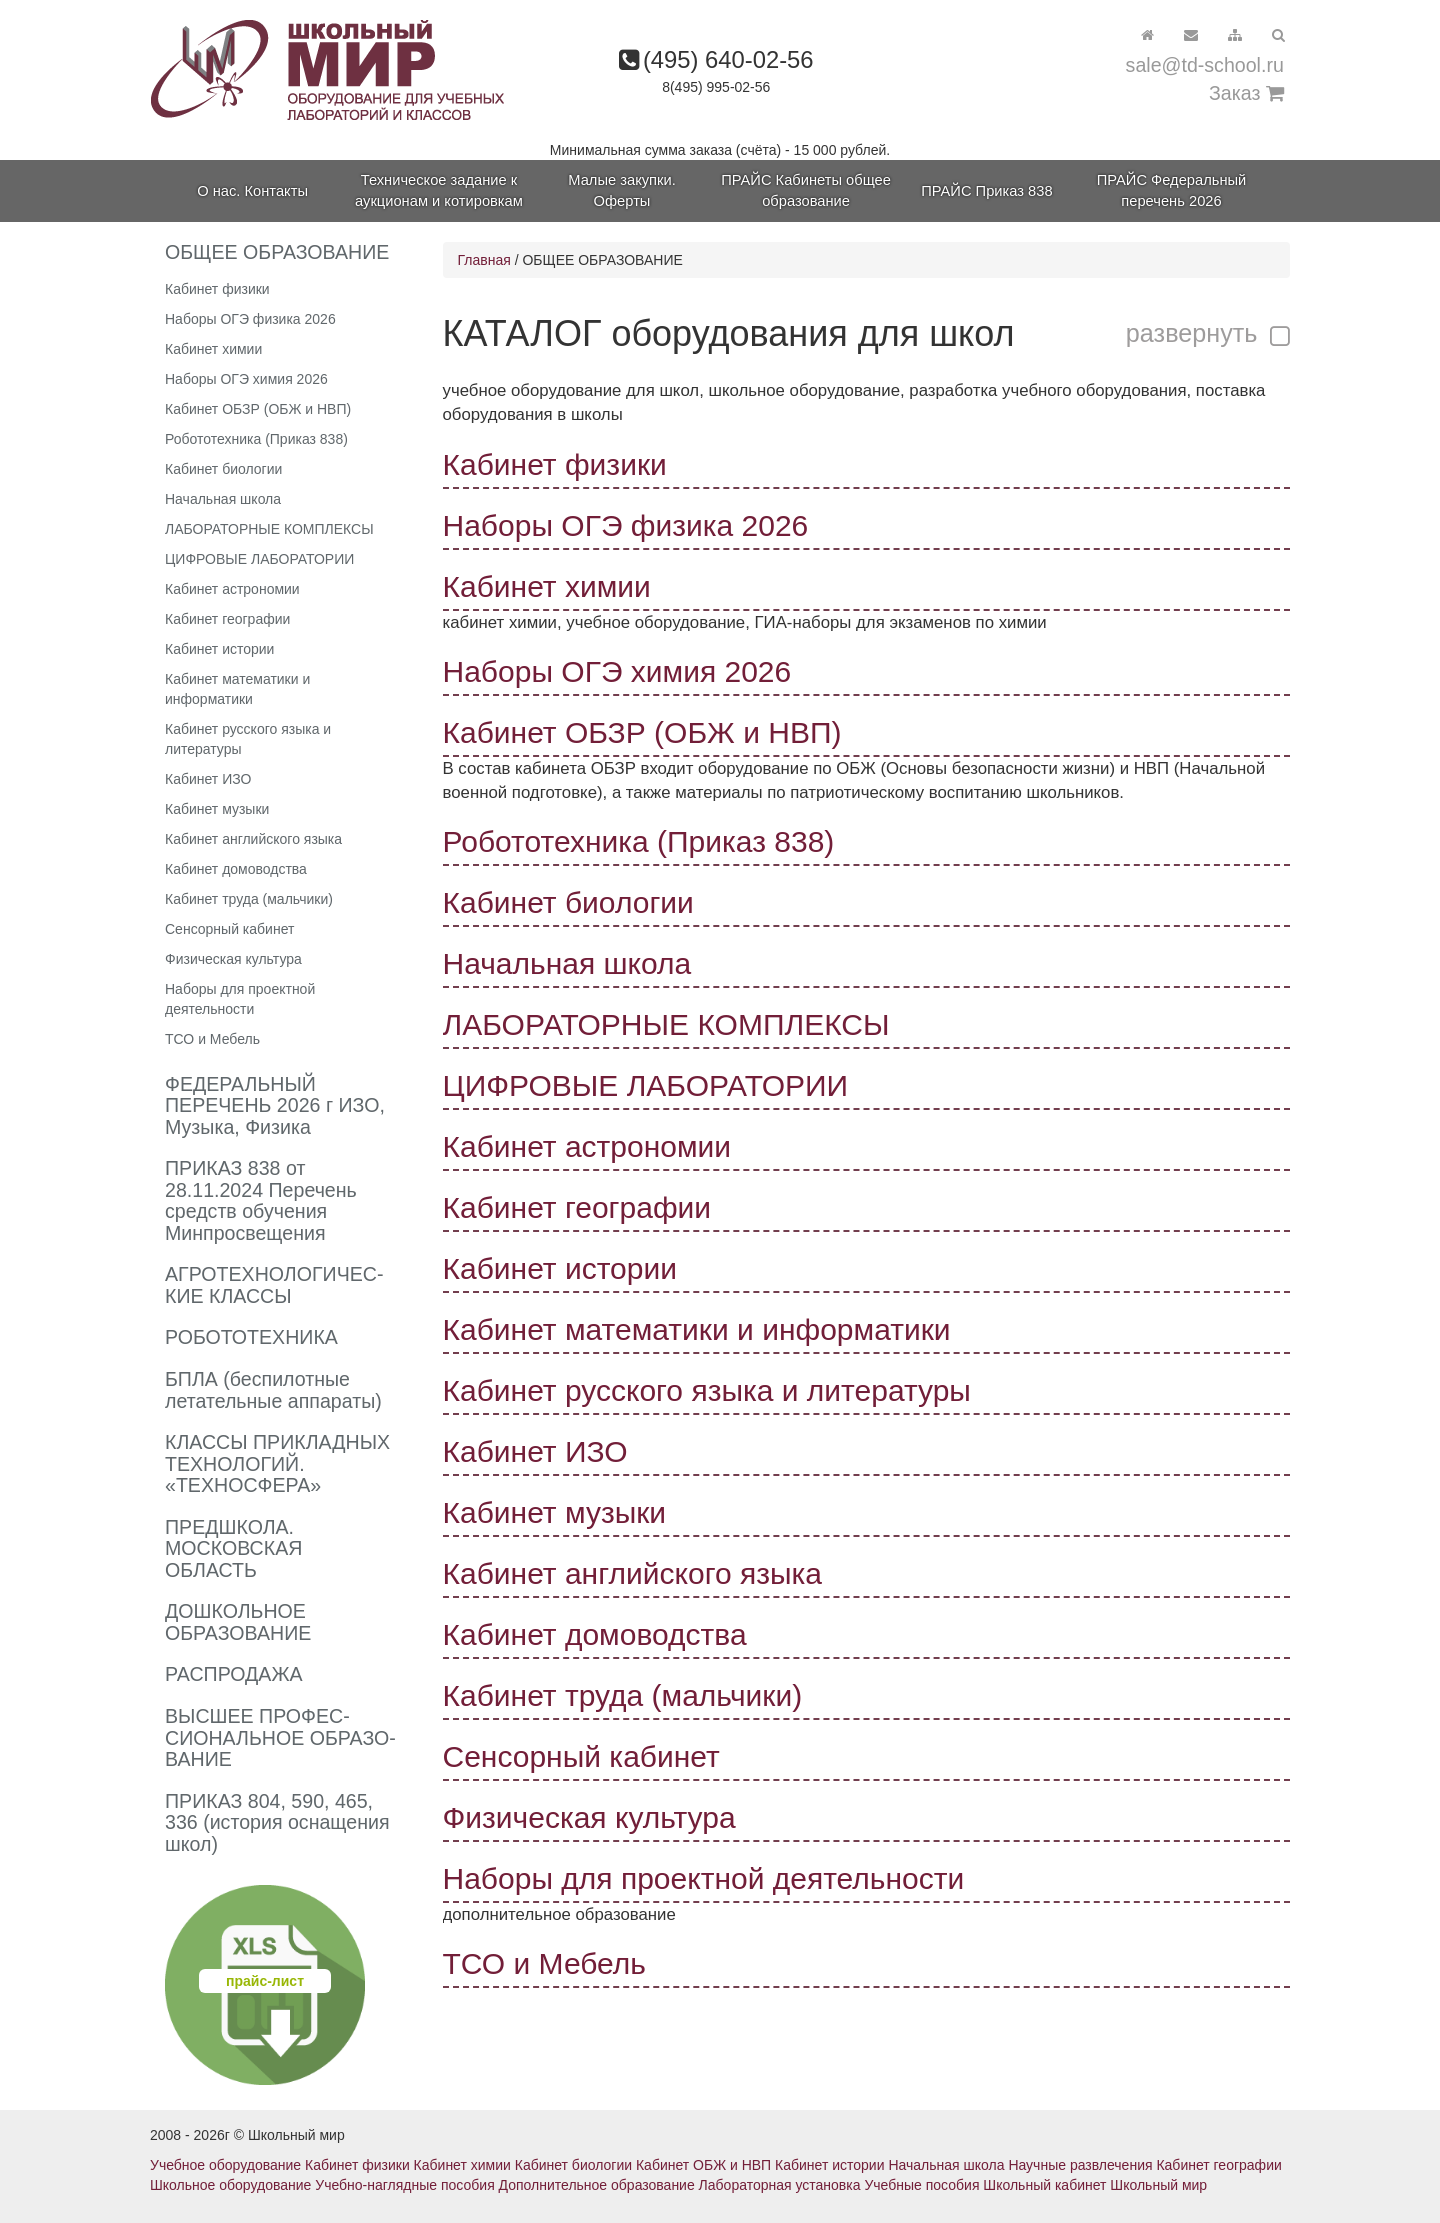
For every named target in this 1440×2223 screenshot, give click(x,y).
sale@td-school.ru (1205, 65)
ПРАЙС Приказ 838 (986, 191)
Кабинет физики (217, 289)
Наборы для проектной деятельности (240, 999)
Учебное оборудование (225, 2165)
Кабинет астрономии (232, 589)
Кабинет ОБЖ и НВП (703, 2165)
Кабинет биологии (223, 469)
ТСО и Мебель (212, 1039)
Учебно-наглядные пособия (404, 2185)
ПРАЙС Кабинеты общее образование (806, 190)
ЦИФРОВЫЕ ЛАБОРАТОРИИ (259, 559)
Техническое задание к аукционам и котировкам (439, 190)
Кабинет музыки (217, 809)
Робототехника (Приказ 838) (256, 439)
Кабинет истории (219, 649)
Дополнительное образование (597, 2185)
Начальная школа (223, 499)
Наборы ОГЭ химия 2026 (246, 379)
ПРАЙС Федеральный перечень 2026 (1172, 190)
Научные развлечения (1080, 2165)
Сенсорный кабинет (229, 929)
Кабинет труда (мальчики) (249, 899)
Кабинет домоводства (236, 869)
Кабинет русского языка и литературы (248, 739)
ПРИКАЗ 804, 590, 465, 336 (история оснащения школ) (277, 1822)
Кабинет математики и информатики (237, 689)
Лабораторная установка (780, 2185)
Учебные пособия (921, 2185)
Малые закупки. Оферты (621, 190)
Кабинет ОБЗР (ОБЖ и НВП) (258, 409)
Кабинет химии (213, 349)
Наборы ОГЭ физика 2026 (250, 319)
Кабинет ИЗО (208, 779)
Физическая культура (233, 959)
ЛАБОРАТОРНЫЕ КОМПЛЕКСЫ (269, 529)
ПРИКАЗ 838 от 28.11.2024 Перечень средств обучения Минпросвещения (261, 1200)
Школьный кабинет (1044, 2185)
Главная (484, 260)
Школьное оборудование (230, 2185)
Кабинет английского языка (253, 839)
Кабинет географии (227, 619)
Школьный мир (1158, 2185)
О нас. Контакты (252, 191)
